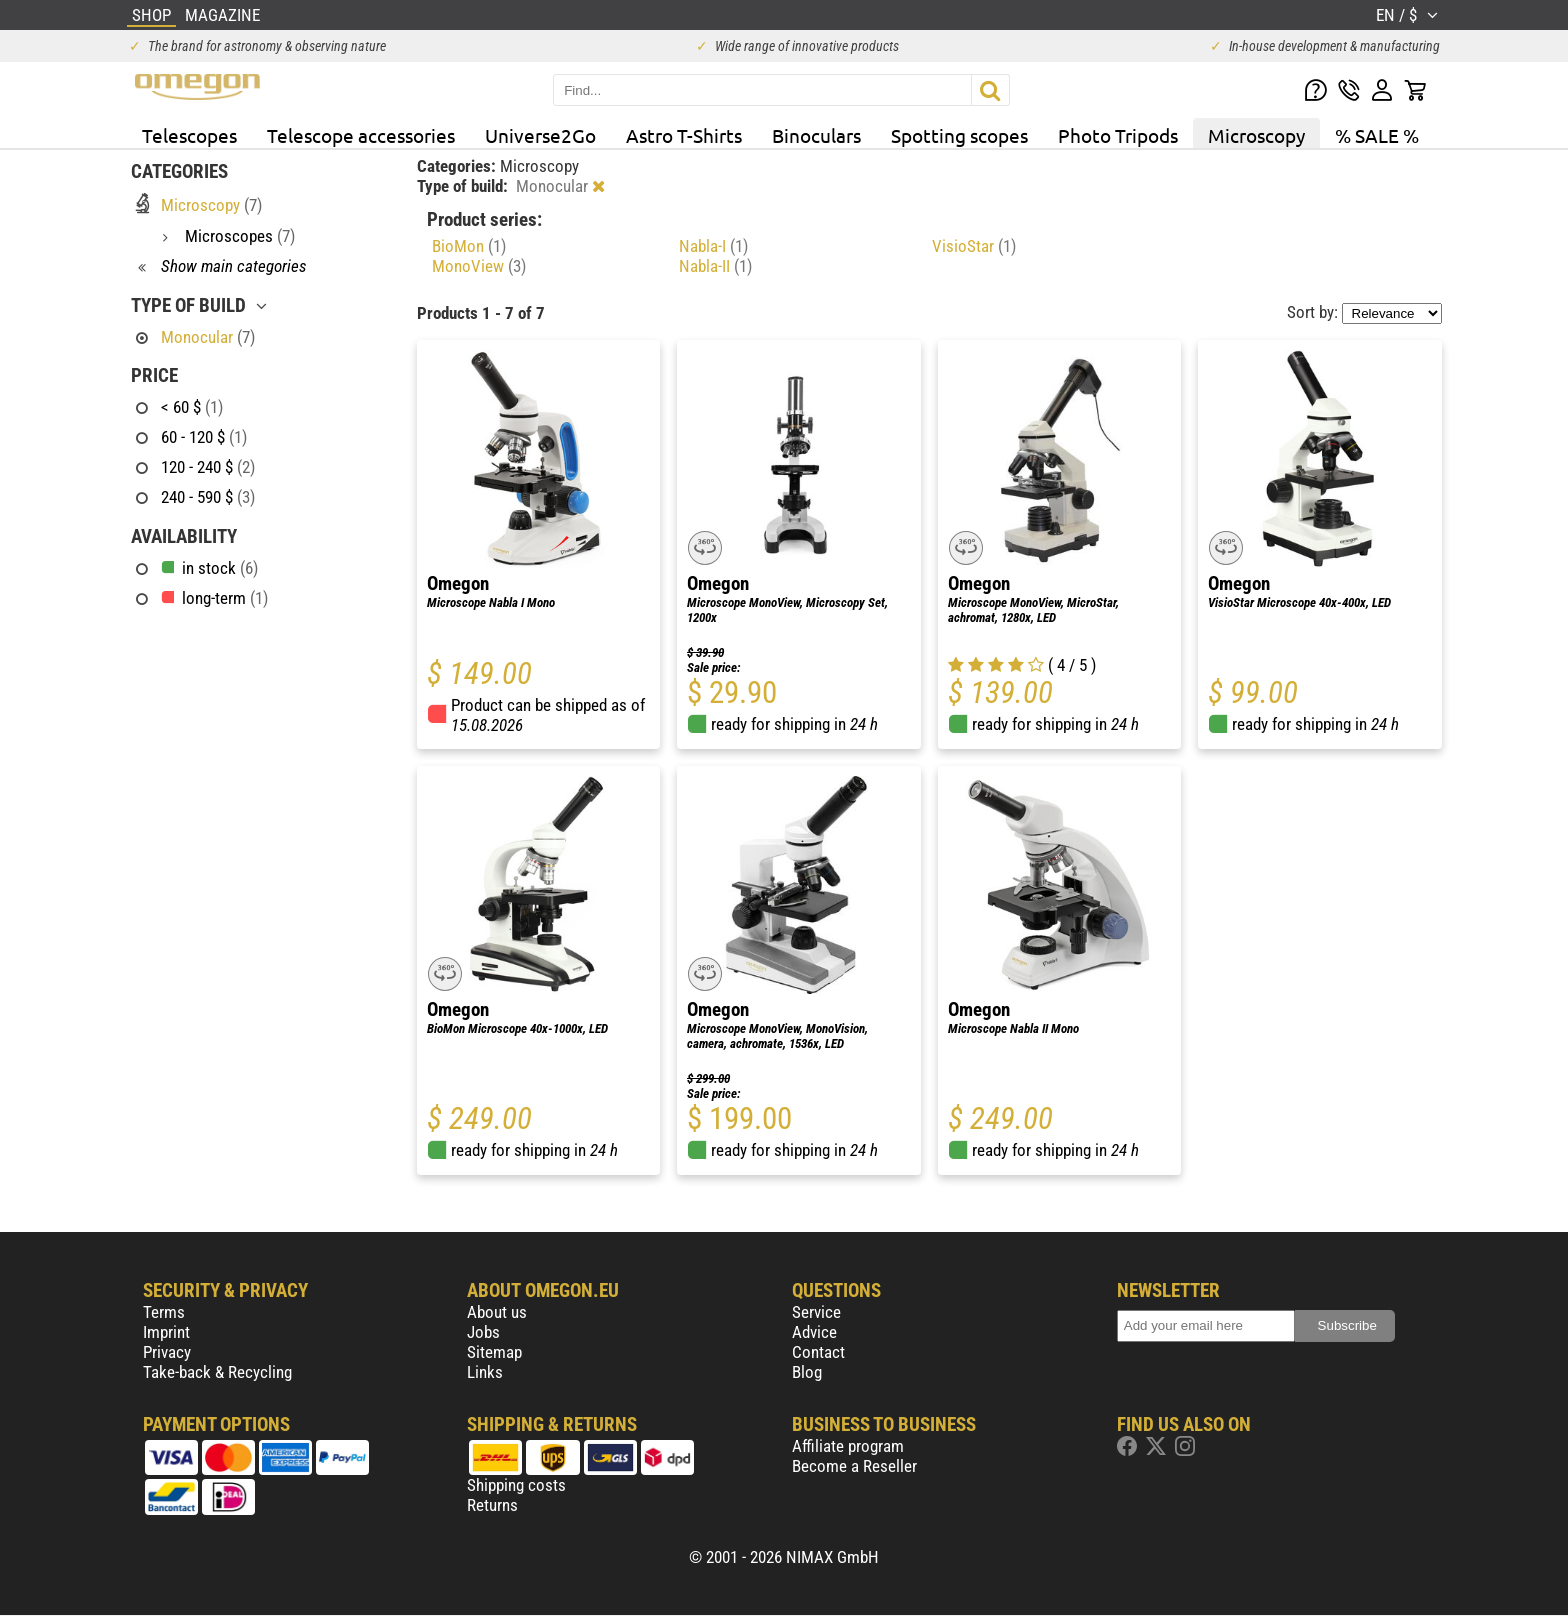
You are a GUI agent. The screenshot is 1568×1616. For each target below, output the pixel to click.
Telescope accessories (361, 135)
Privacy (167, 1352)
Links (485, 1372)
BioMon (469, 246)
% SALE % (1377, 135)
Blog (807, 1372)
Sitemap (494, 1352)
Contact (818, 1352)
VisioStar (974, 246)
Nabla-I (713, 246)
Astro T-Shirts (684, 135)
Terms (164, 1312)
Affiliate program (848, 1446)
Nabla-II (715, 266)
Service (816, 1312)
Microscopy (1256, 135)
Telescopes (189, 135)
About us (497, 1312)
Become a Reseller (854, 1466)
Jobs (483, 1332)
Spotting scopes (959, 135)
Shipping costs (516, 1485)
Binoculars (816, 135)
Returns (492, 1505)
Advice (814, 1332)
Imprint (166, 1332)
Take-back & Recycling (217, 1372)
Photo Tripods (1118, 135)
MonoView (479, 266)
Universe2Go (540, 135)
